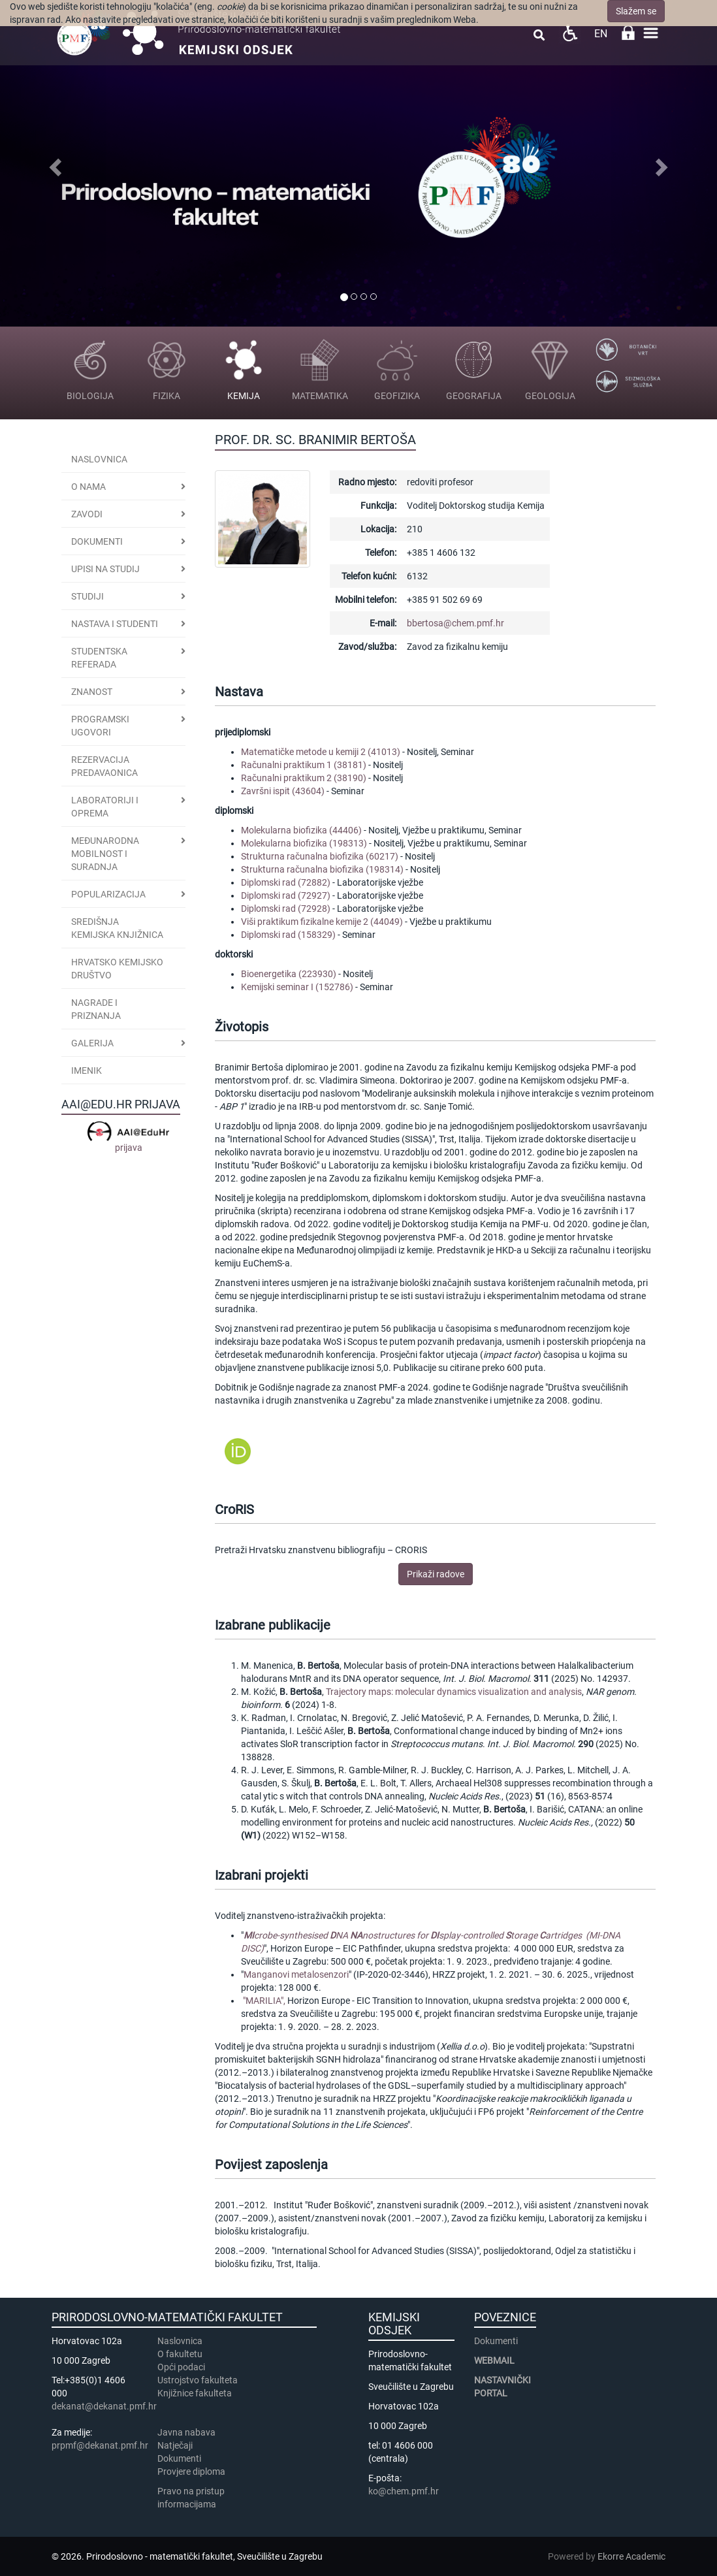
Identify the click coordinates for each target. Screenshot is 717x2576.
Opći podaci (181, 2367)
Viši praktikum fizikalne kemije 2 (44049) (322, 921)
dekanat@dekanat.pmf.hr (104, 2406)
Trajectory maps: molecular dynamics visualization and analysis (454, 1691)
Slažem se (636, 11)
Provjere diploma (191, 2471)
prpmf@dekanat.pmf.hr (100, 2445)
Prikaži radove (435, 1574)
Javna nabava (186, 2432)
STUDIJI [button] (87, 596)
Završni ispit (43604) (283, 791)
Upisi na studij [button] (105, 569)
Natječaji (175, 2445)
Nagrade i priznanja (96, 1009)
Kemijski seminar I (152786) (297, 987)
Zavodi (87, 514)
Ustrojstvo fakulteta (197, 2380)
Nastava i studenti (114, 624)
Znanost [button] (91, 691)
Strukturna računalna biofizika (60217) (319, 856)
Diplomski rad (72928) (285, 908)
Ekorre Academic (631, 2556)
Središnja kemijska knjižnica (117, 928)
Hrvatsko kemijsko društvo (117, 968)
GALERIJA (92, 1043)
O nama (88, 486)
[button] (54, 163)
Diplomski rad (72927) (285, 895)
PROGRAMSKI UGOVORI (100, 725)
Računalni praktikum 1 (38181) (303, 765)
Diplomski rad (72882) (285, 882)
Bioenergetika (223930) (288, 974)
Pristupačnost (569, 33)
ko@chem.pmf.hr (403, 2491)
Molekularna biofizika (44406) (301, 830)
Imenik (86, 1070)
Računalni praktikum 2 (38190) (303, 778)
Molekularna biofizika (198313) (304, 843)
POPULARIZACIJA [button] (108, 894)
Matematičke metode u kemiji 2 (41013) (320, 752)
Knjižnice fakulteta (194, 2393)
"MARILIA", (265, 2000)
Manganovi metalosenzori (296, 1974)
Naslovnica (99, 459)
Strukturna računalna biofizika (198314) (322, 869)
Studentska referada (99, 657)
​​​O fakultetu (179, 2354)
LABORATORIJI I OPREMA (104, 806)
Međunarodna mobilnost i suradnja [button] (105, 853)
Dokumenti (97, 541)
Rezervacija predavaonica (104, 766)
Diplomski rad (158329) (288, 934)
